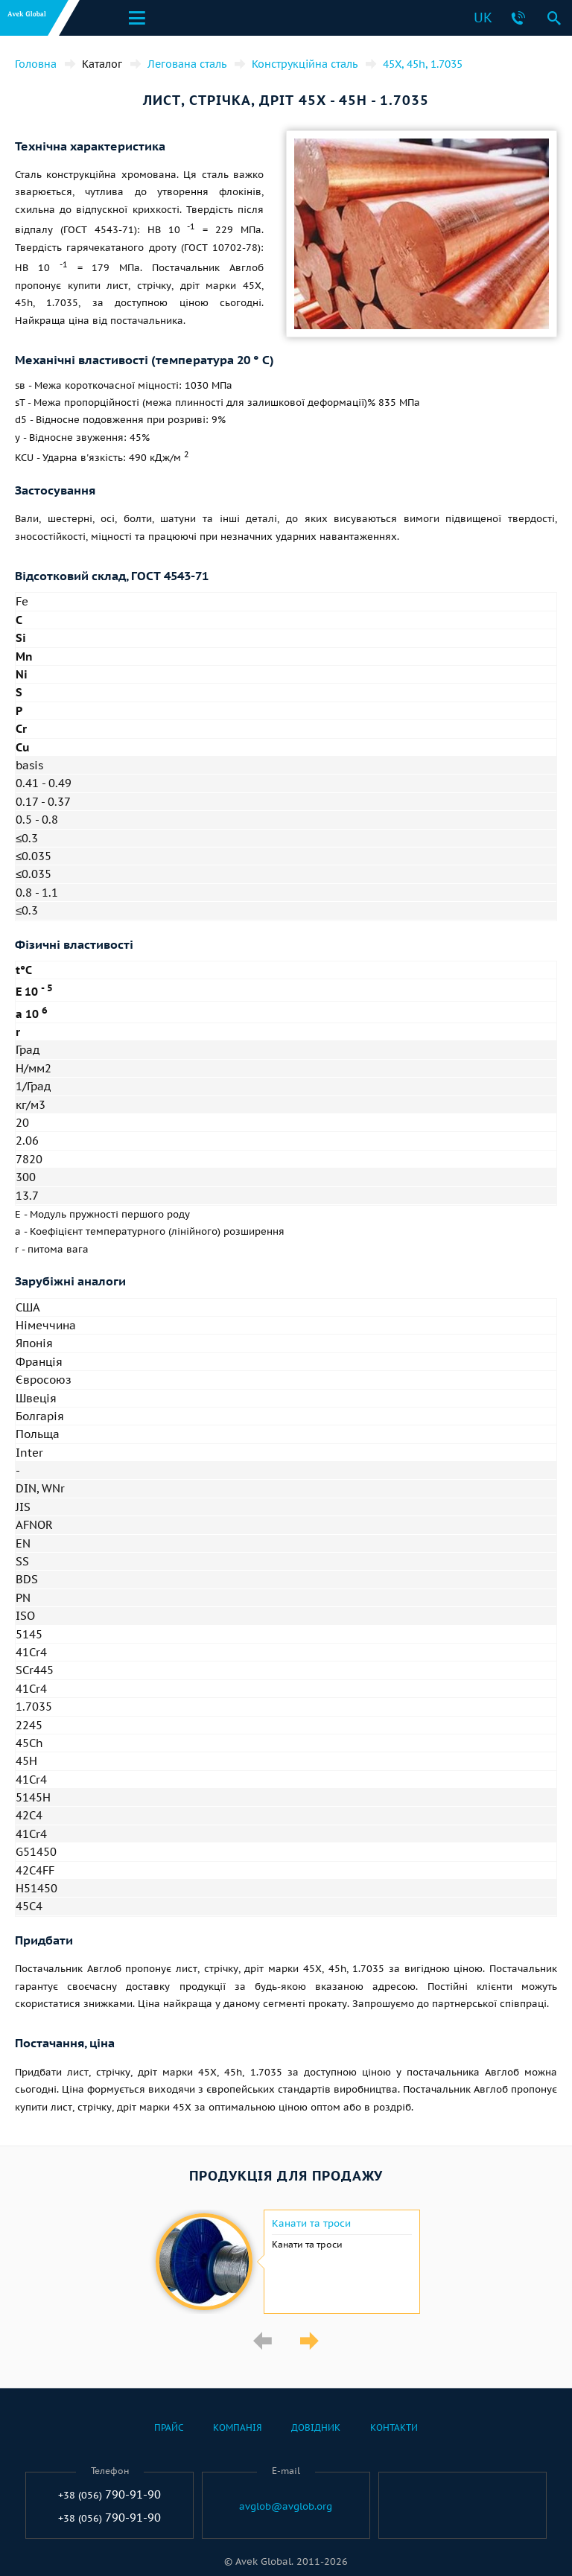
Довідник (315, 2427)
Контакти (394, 2427)
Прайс (168, 2427)
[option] (286, 2262)
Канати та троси (311, 2224)
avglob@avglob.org (285, 2507)
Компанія (237, 2427)
